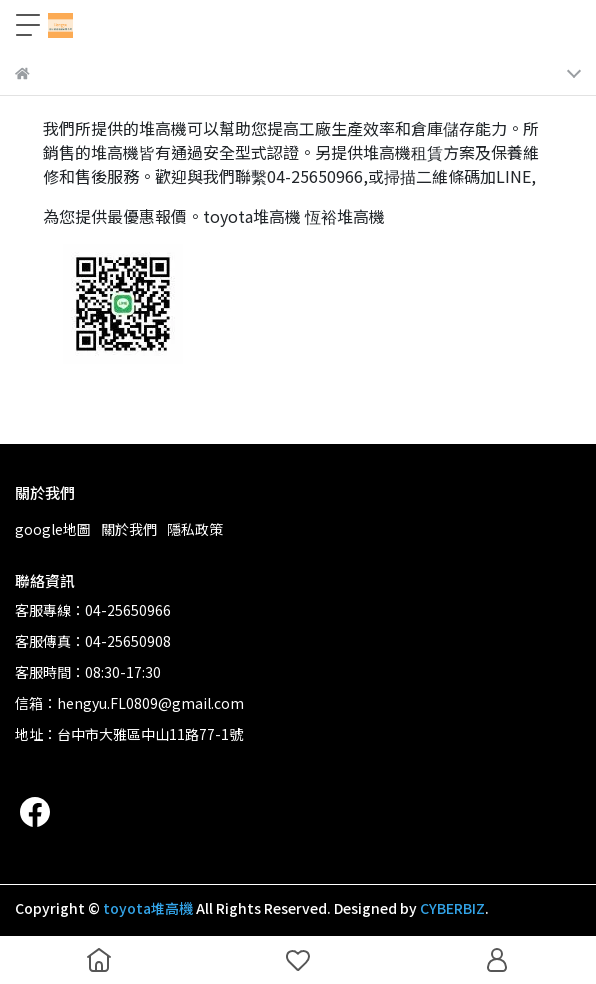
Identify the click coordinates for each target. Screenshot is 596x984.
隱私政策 (195, 529)
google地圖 (53, 529)
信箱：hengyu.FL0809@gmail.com (129, 703)
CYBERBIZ (452, 908)
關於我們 (129, 529)
